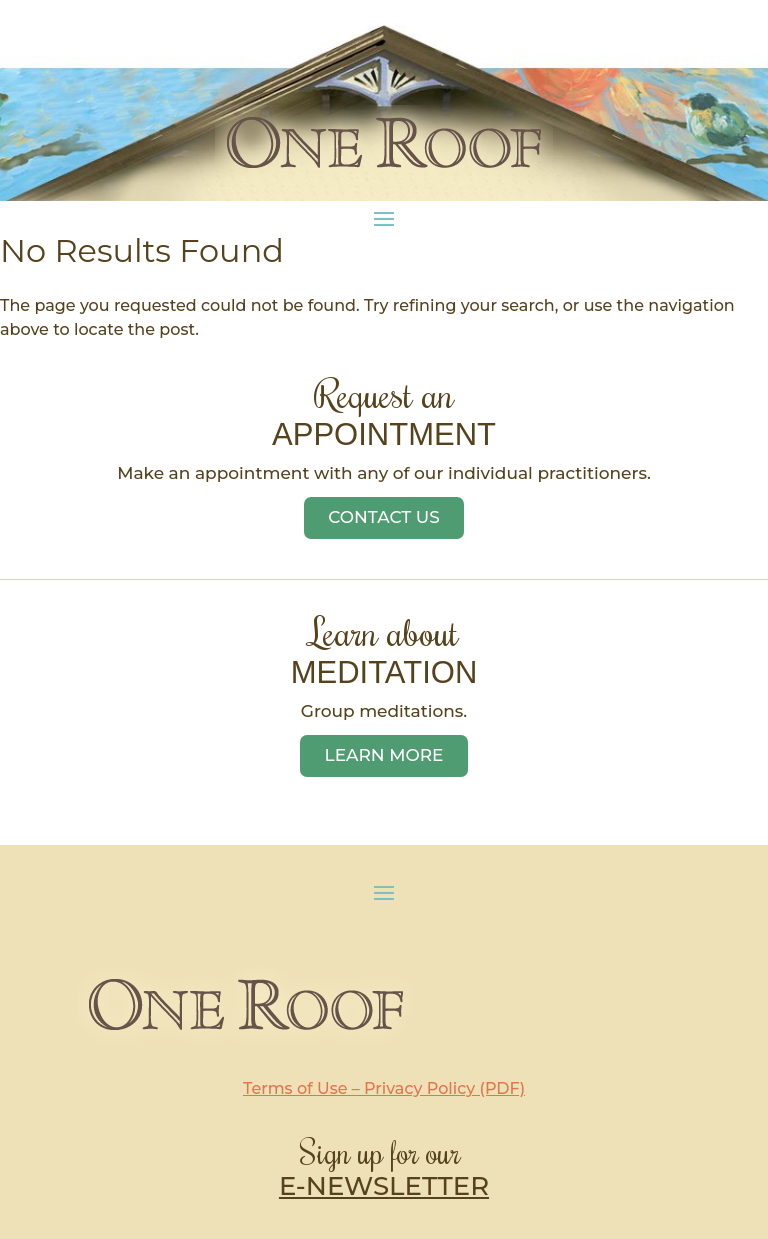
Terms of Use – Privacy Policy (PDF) (384, 1088)
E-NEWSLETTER (384, 1186)
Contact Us (384, 517)
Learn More (384, 755)
